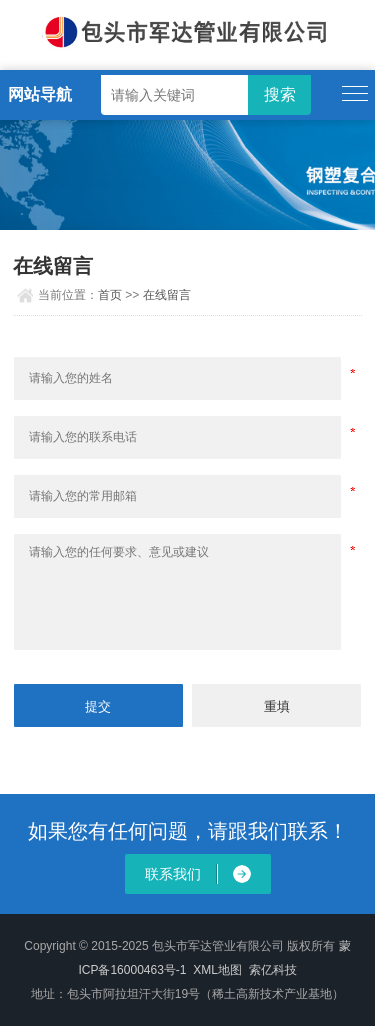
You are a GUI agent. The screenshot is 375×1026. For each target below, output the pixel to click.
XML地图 (217, 970)
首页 (110, 295)
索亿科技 (273, 970)
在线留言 (167, 295)
